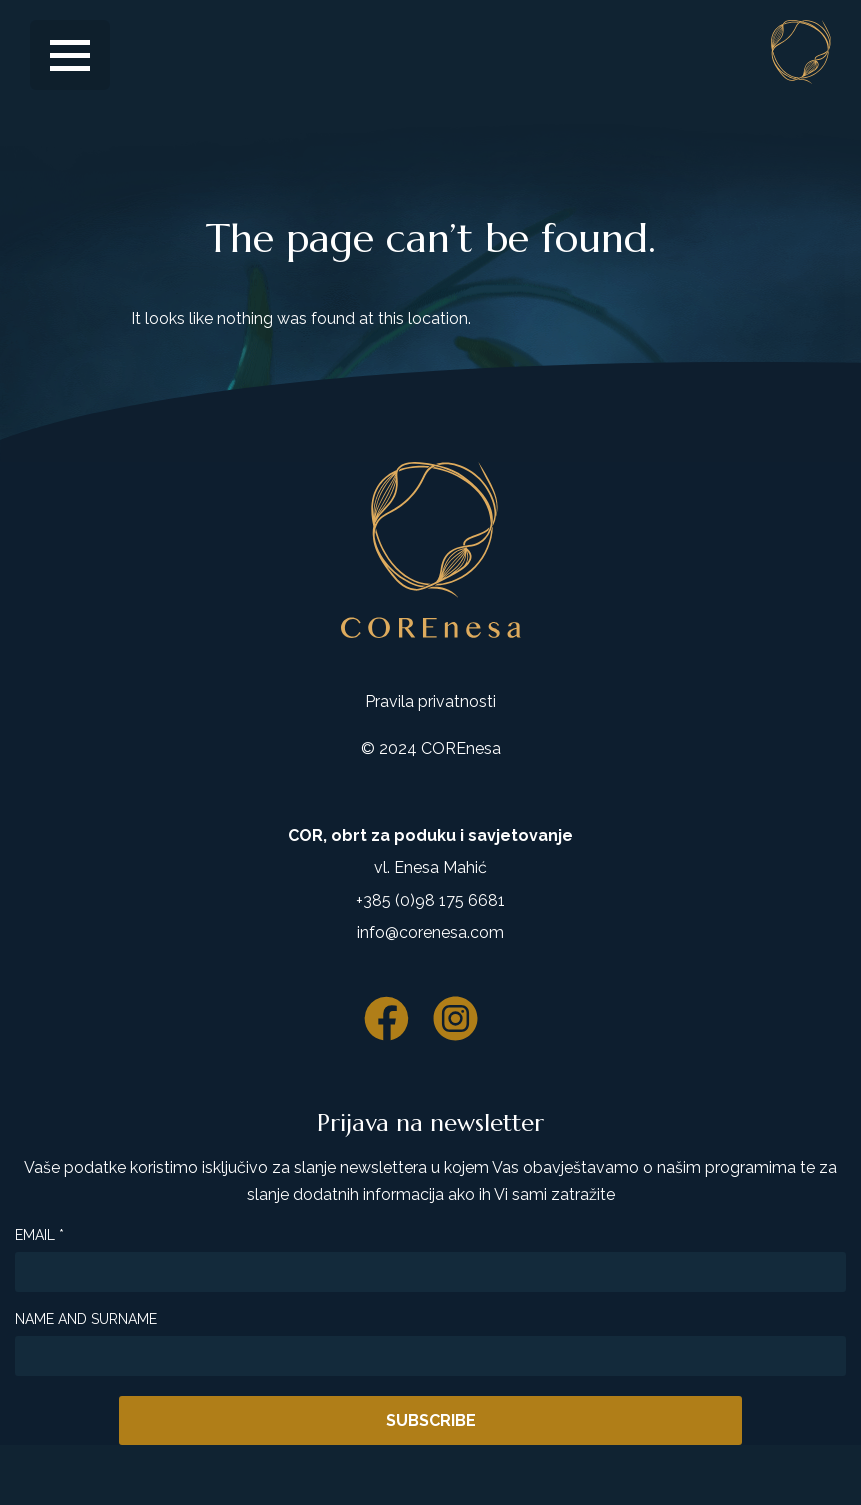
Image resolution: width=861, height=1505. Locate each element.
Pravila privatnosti (430, 701)
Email (39, 1235)
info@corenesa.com (430, 932)
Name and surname (86, 1319)
